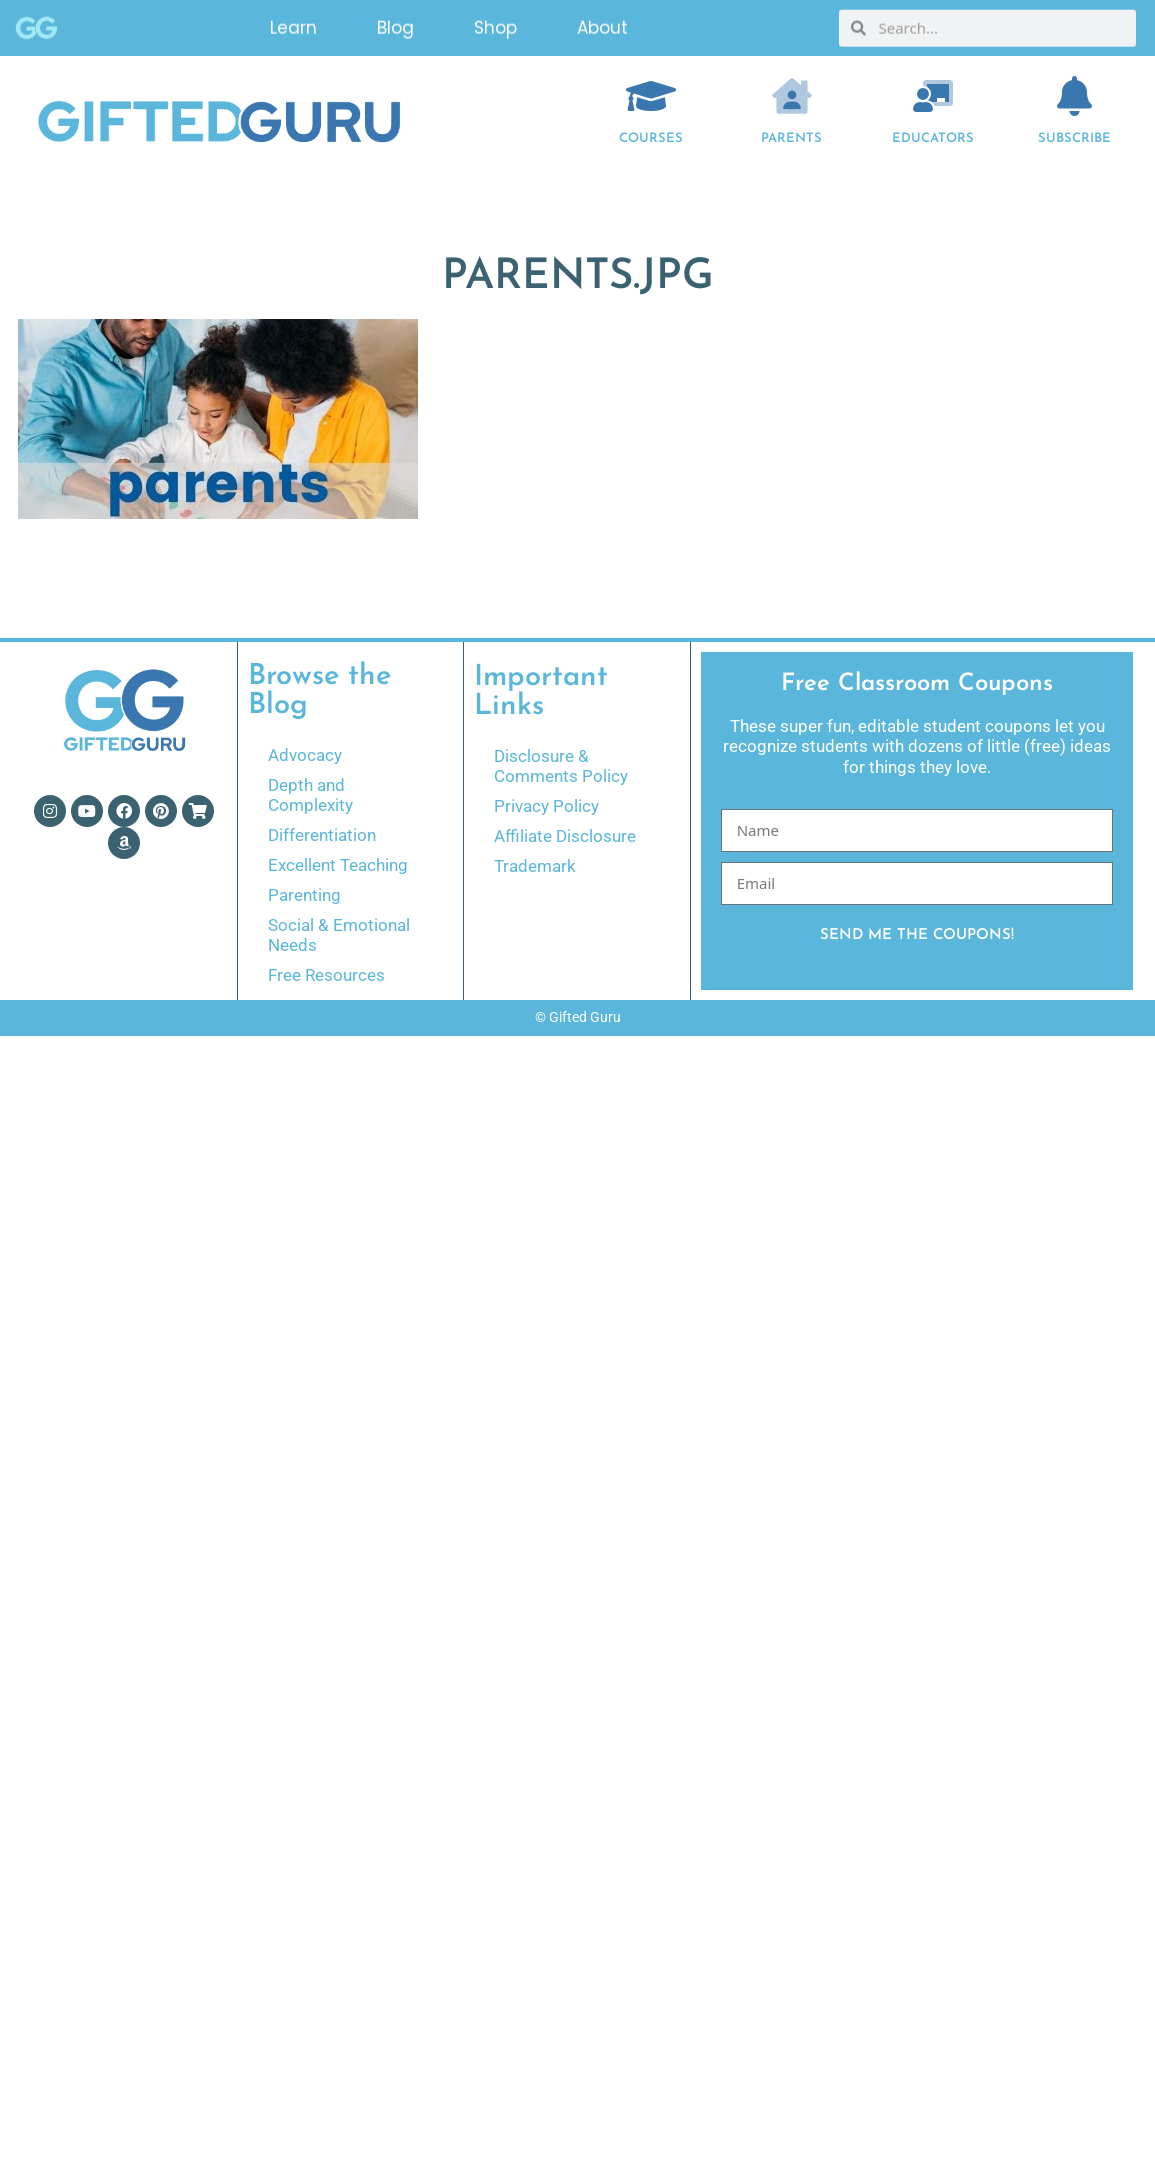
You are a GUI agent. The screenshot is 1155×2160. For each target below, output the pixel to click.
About (602, 25)
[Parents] (792, 96)
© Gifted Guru (578, 1017)
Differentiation (322, 835)
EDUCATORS (933, 138)
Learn (293, 25)
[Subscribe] (1074, 96)
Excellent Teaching (338, 865)
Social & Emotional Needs (339, 935)
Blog (395, 25)
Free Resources (326, 975)
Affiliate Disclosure (565, 836)
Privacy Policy (546, 806)
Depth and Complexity (310, 795)
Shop (495, 25)
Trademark (535, 866)
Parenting (304, 895)
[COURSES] (651, 96)
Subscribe (1074, 138)
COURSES (651, 138)
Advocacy (305, 755)
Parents (791, 138)
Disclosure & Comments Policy (561, 766)
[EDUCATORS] (933, 96)
